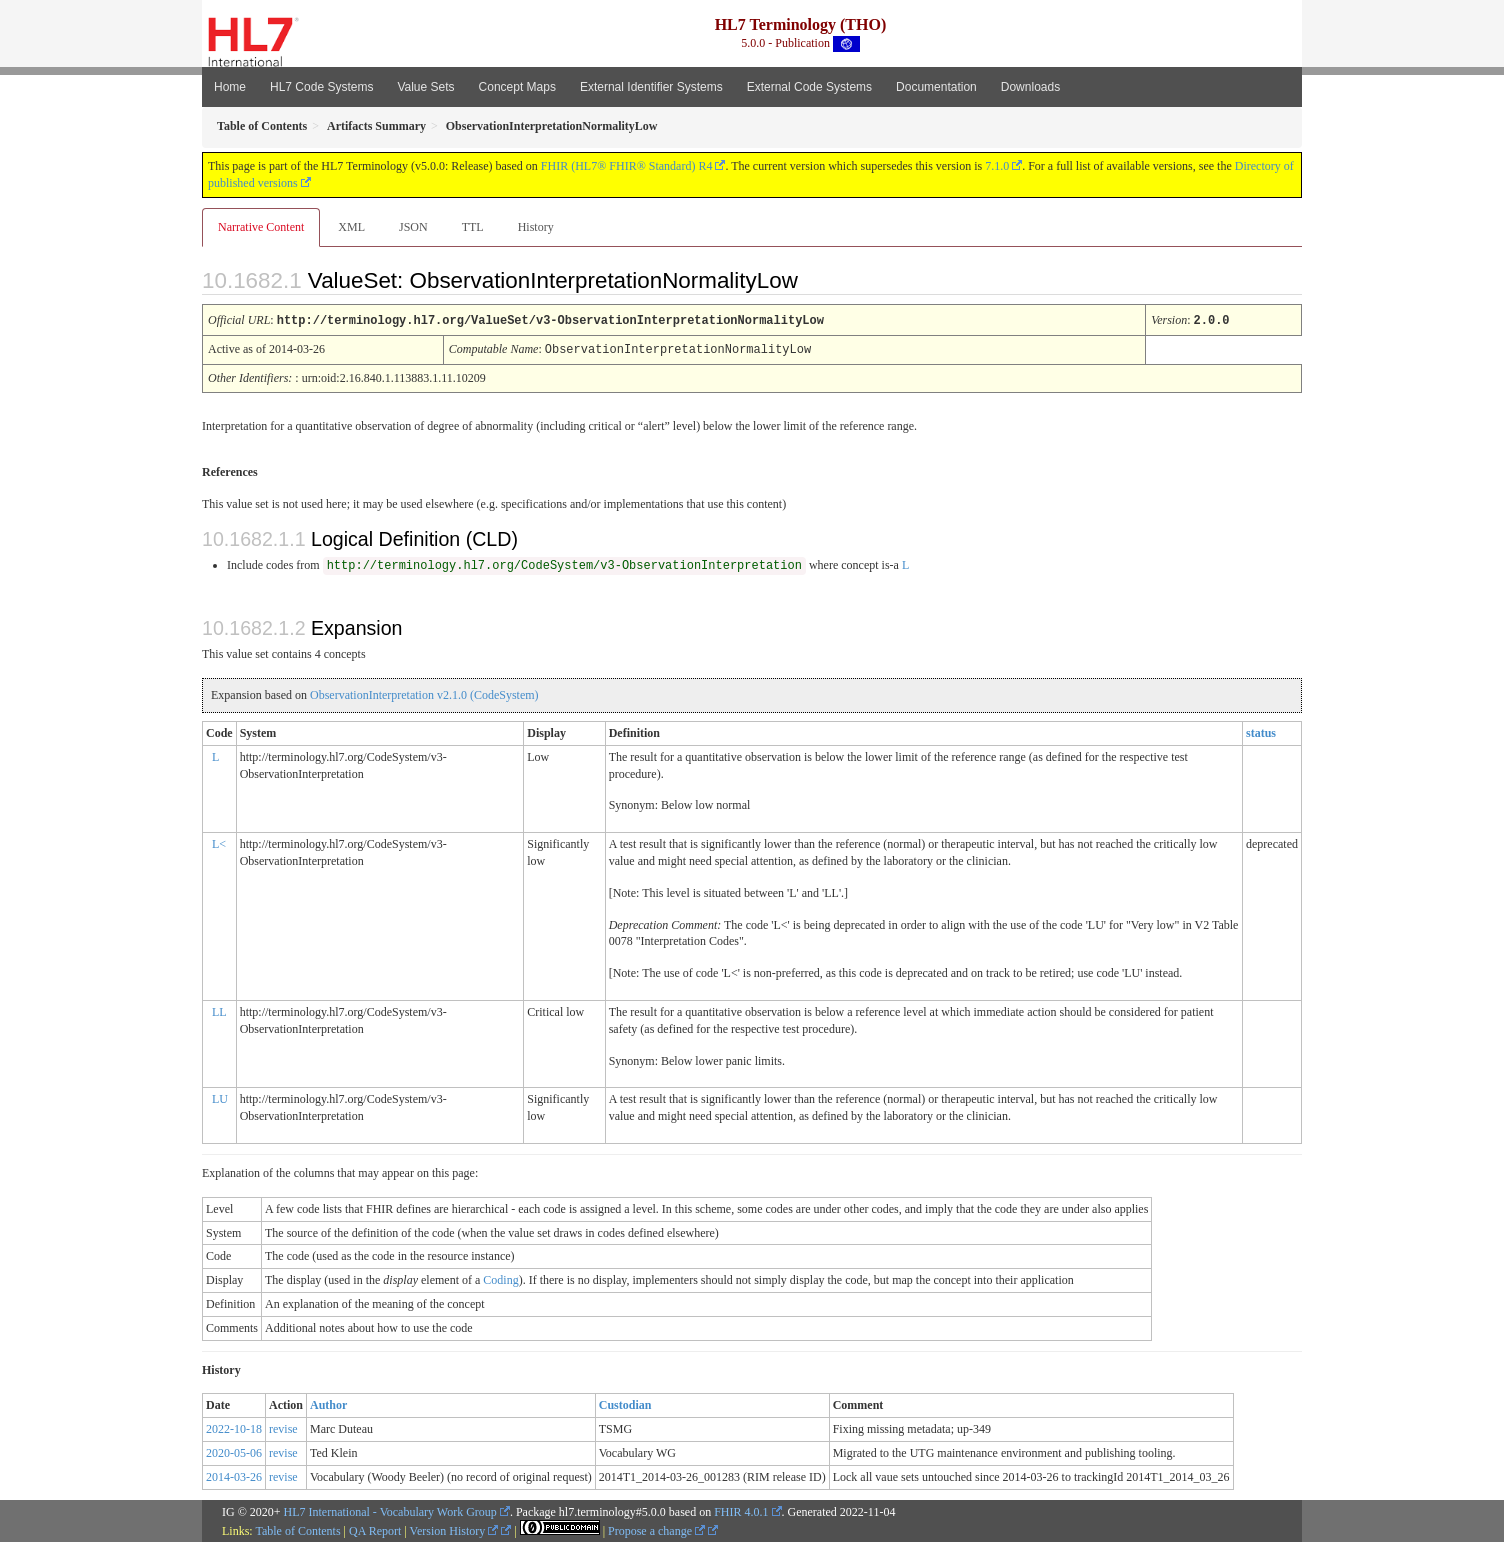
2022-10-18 (234, 1427)
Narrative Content (261, 227)
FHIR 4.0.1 (741, 1510)
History (536, 227)
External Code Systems (809, 87)
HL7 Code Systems (321, 87)
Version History (454, 1529)
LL (219, 1010)
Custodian (625, 1403)
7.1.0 (997, 166)
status (1261, 731)
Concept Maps (517, 87)
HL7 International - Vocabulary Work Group (390, 1510)
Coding (500, 1278)
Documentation (936, 87)
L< (219, 842)
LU (220, 1097)
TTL (473, 227)
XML (351, 227)
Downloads (1030, 87)
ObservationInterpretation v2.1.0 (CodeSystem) (424, 693)
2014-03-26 (234, 1475)
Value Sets (425, 87)
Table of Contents (297, 1529)
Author (328, 1403)
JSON (413, 227)
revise (283, 1427)
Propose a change (656, 1529)
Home (230, 87)
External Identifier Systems (651, 87)
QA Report (375, 1529)
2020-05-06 (234, 1451)
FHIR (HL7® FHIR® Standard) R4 (627, 166)
